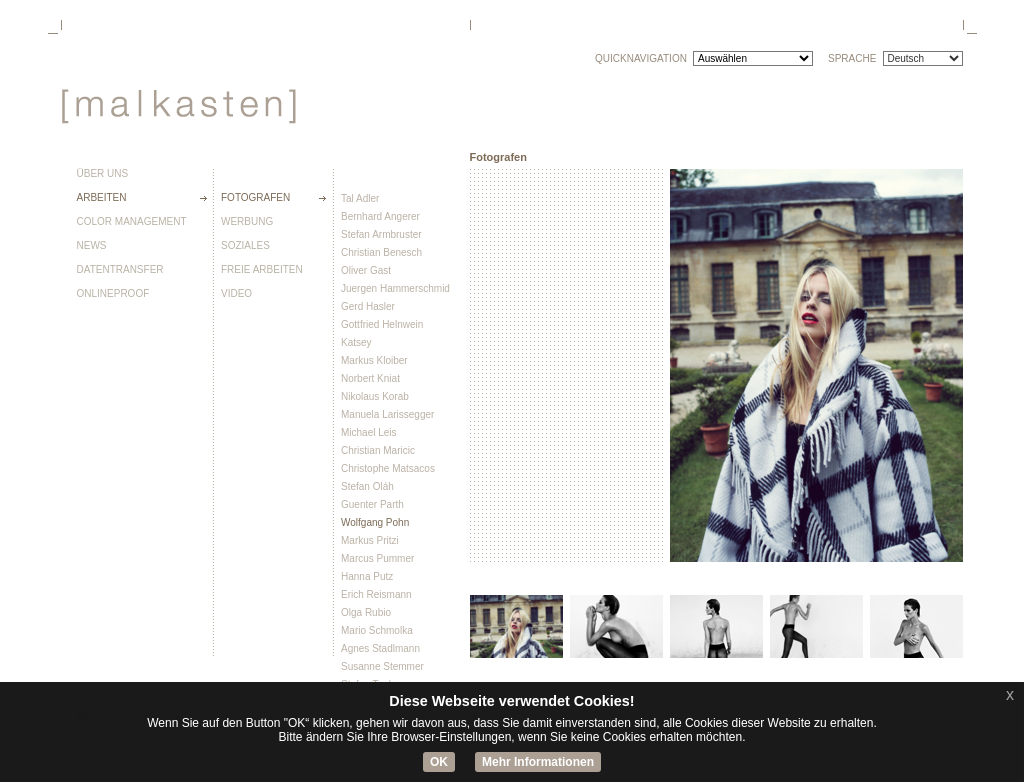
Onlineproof (113, 294)
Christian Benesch (381, 252)
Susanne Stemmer (382, 666)
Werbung (247, 222)
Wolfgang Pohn (375, 522)
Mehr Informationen (538, 762)
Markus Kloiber (374, 360)
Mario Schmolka (377, 630)
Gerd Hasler (368, 306)
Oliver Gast (366, 270)
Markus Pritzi (370, 540)
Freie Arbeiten (262, 270)
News (92, 246)
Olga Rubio (366, 612)
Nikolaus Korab (375, 396)
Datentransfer (120, 270)
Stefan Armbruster (381, 234)
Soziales (245, 246)
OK (439, 762)
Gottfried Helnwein (382, 324)
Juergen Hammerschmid (395, 288)
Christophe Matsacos (388, 468)
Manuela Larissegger (387, 414)
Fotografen (255, 198)
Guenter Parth (372, 504)
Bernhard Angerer (380, 216)
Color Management (132, 222)
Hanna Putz (367, 576)
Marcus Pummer (377, 558)
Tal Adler (360, 198)
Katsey (356, 342)
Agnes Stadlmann (380, 648)
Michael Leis (369, 432)
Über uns (103, 174)
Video (236, 294)
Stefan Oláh (367, 486)
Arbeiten (102, 198)
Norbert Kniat (370, 378)
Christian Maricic (378, 450)
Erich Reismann (376, 594)
